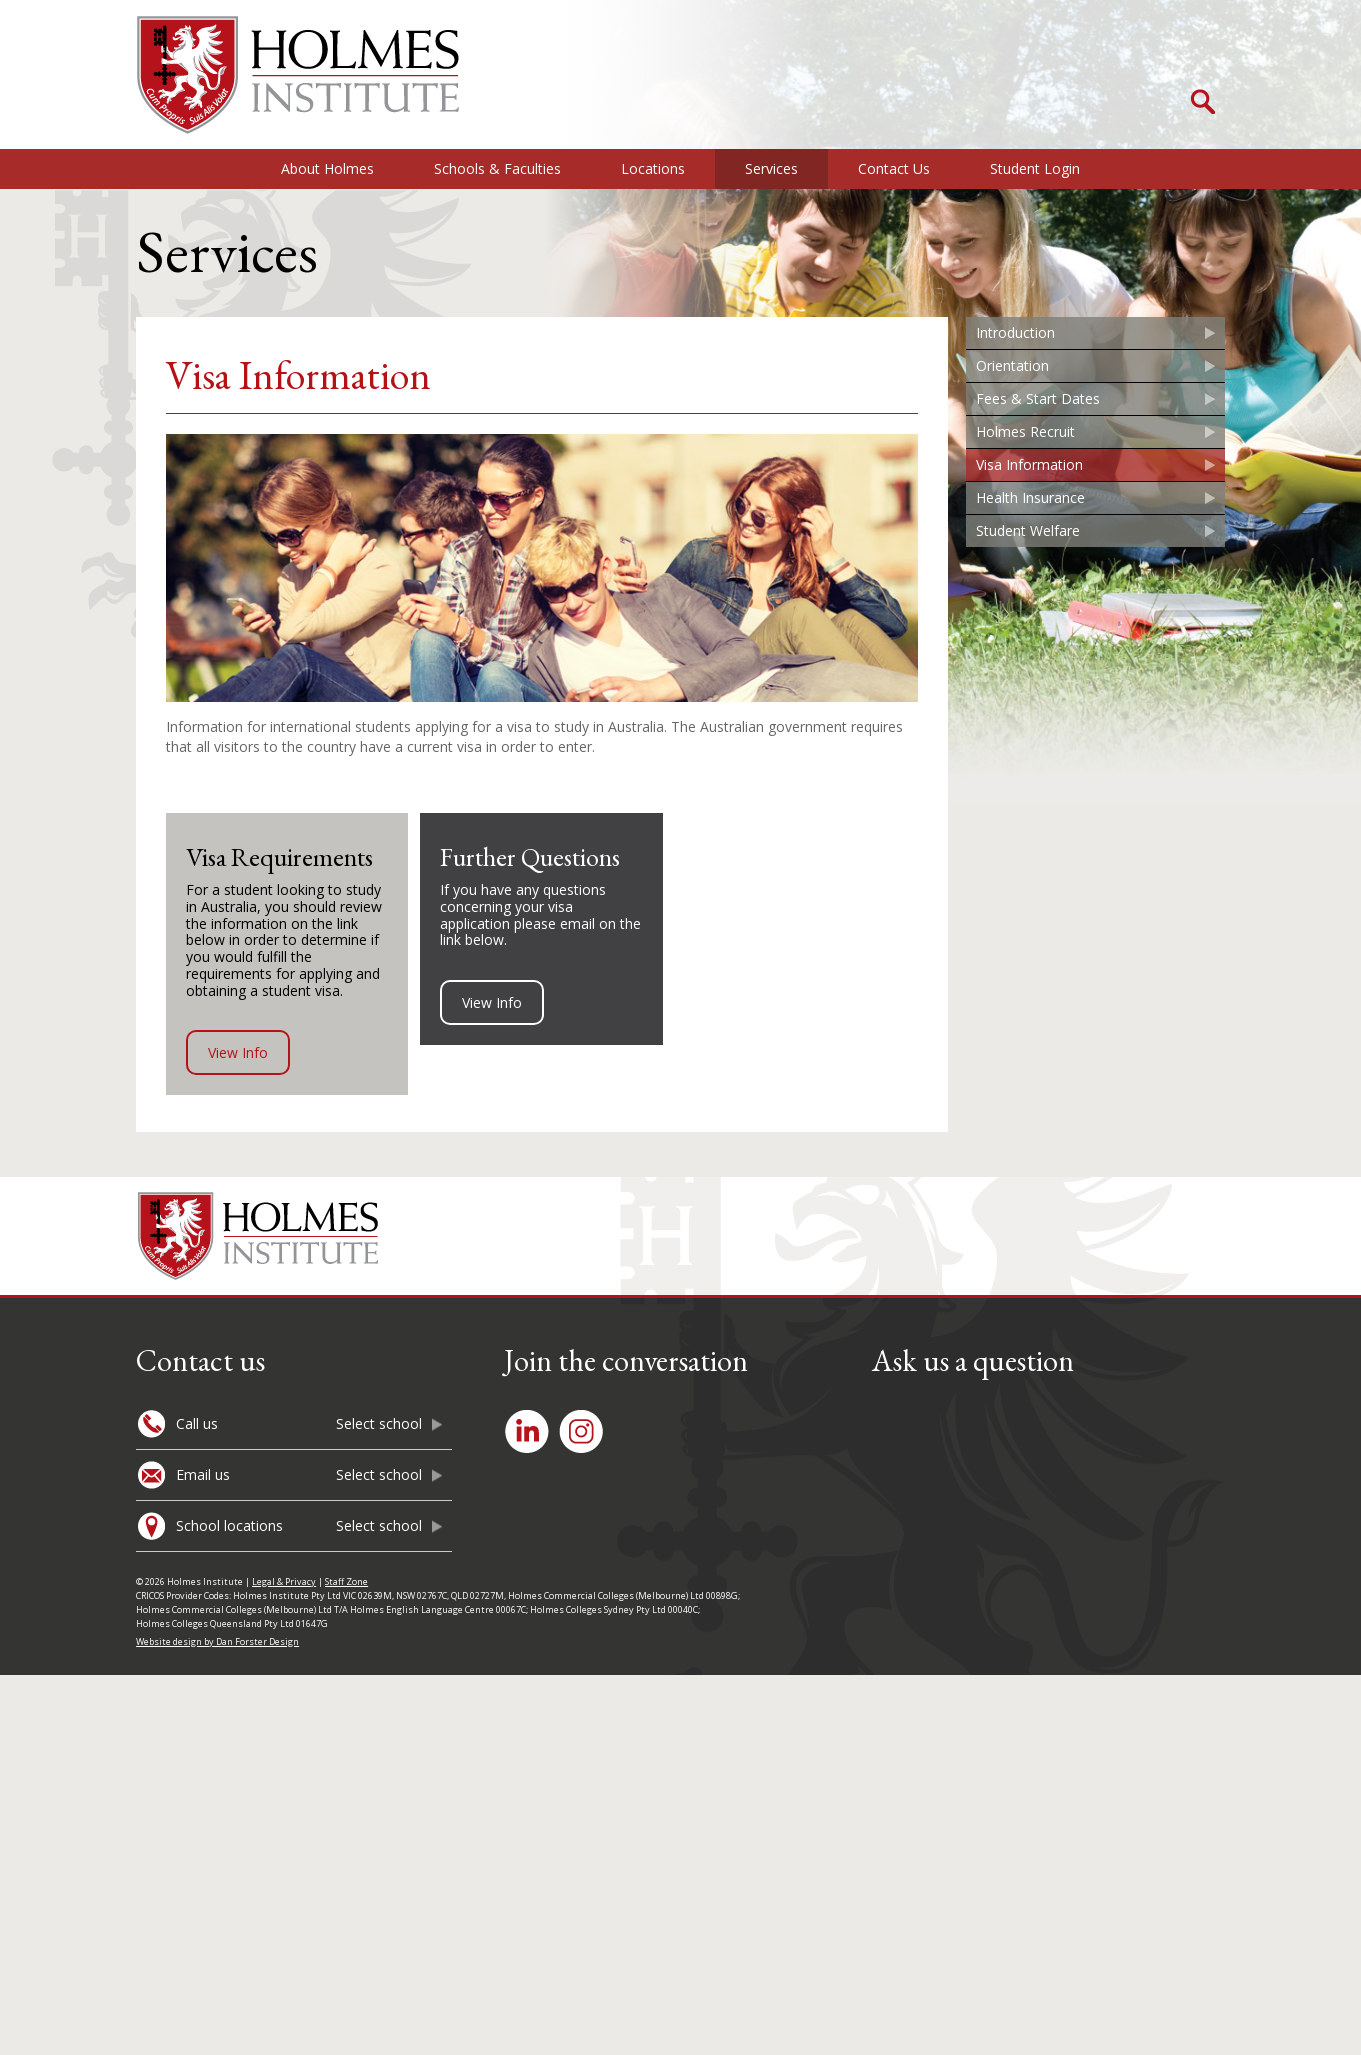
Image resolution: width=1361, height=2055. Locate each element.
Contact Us (894, 168)
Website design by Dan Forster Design (217, 1641)
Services (771, 168)
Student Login (1035, 168)
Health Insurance (1030, 497)
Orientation (1012, 365)
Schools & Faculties (497, 168)
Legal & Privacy (284, 1581)
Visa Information (1029, 464)
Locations (653, 168)
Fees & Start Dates (1038, 398)
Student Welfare (1028, 530)
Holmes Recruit (1025, 431)
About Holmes (327, 168)
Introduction (1015, 332)
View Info (238, 1052)
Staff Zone (346, 1581)
